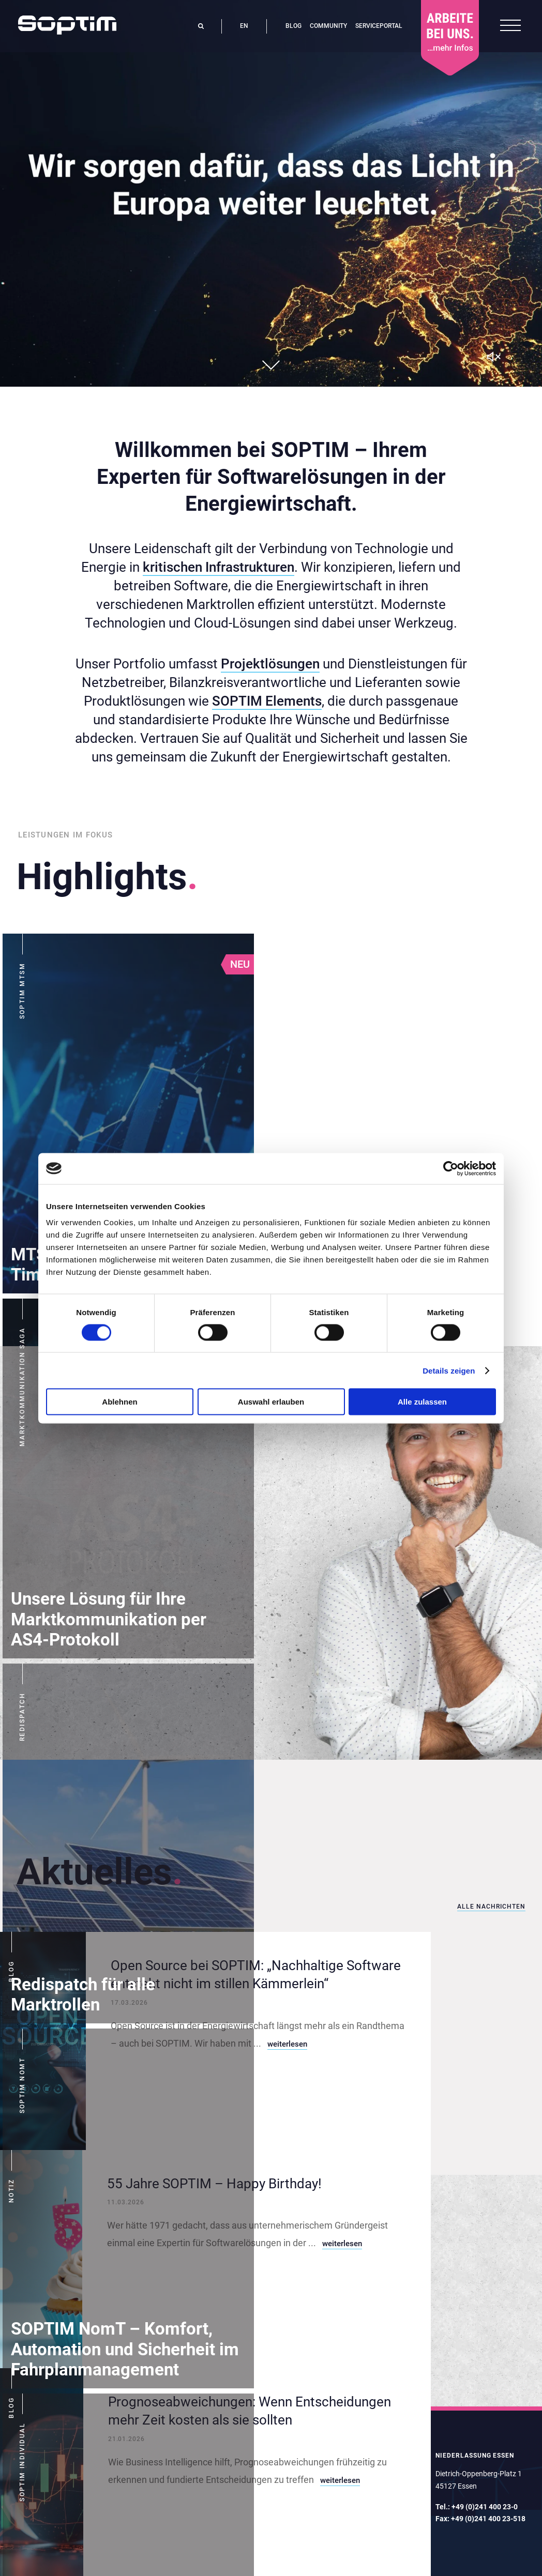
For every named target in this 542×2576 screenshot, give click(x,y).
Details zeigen (449, 1370)
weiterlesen (287, 2044)
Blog (293, 25)
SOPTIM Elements (267, 701)
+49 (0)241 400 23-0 (484, 2507)
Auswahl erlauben (271, 1401)
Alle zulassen (422, 1401)
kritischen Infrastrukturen (218, 567)
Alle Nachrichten (491, 1906)
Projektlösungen (270, 664)
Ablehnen (119, 1401)
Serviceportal (378, 25)
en (244, 25)
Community (328, 25)
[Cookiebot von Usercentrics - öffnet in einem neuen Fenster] (450, 1168)
